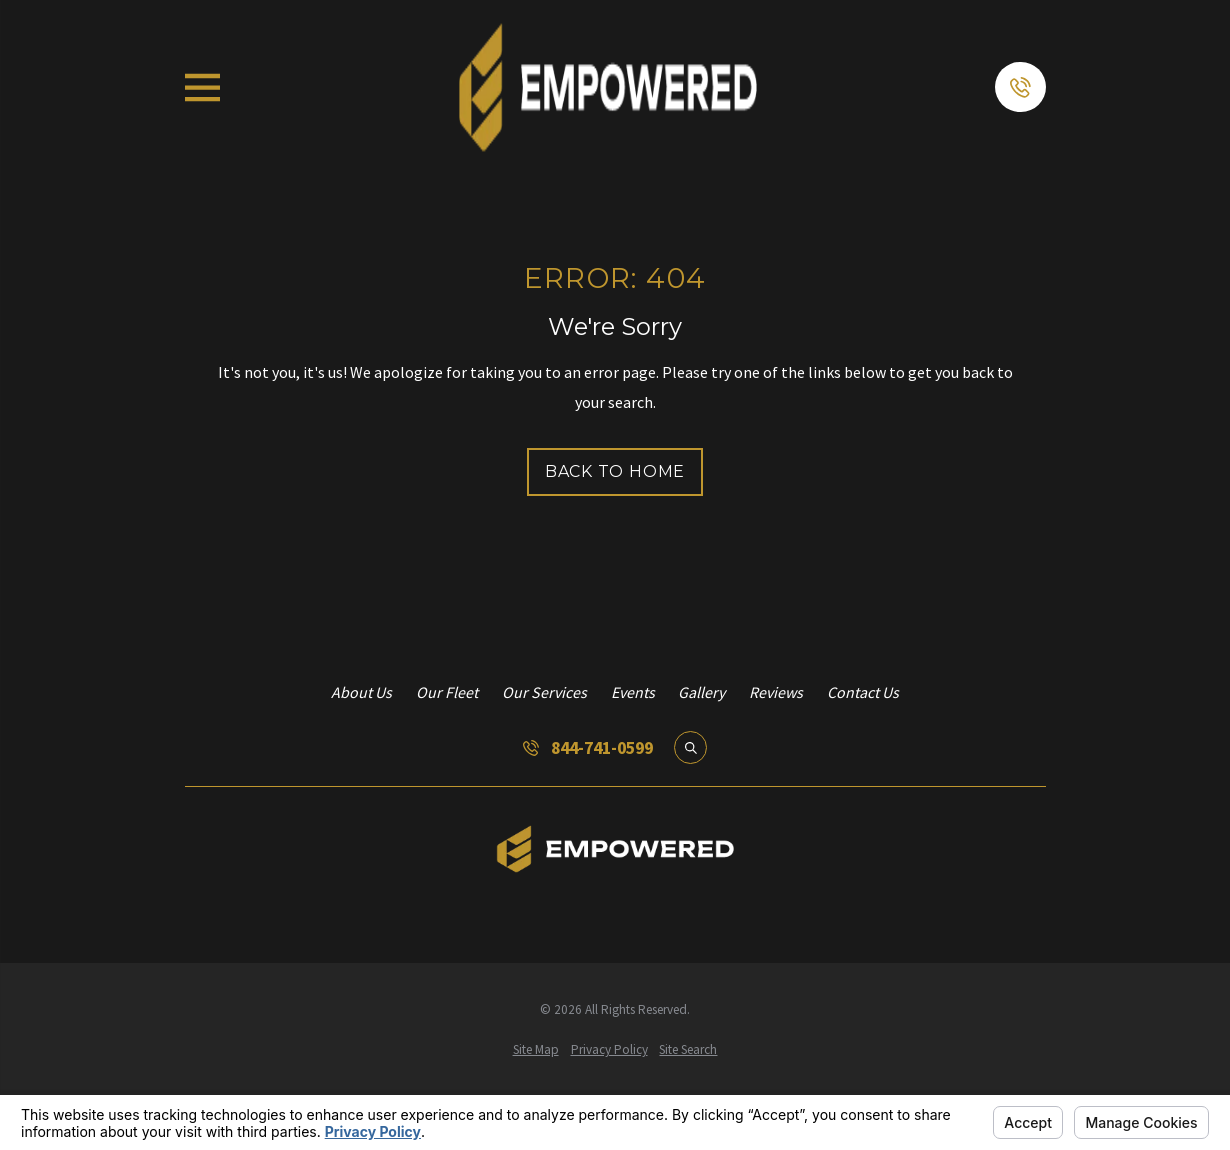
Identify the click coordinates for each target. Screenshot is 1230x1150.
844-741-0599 (602, 748)
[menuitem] (536, 1050)
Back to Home (615, 471)
